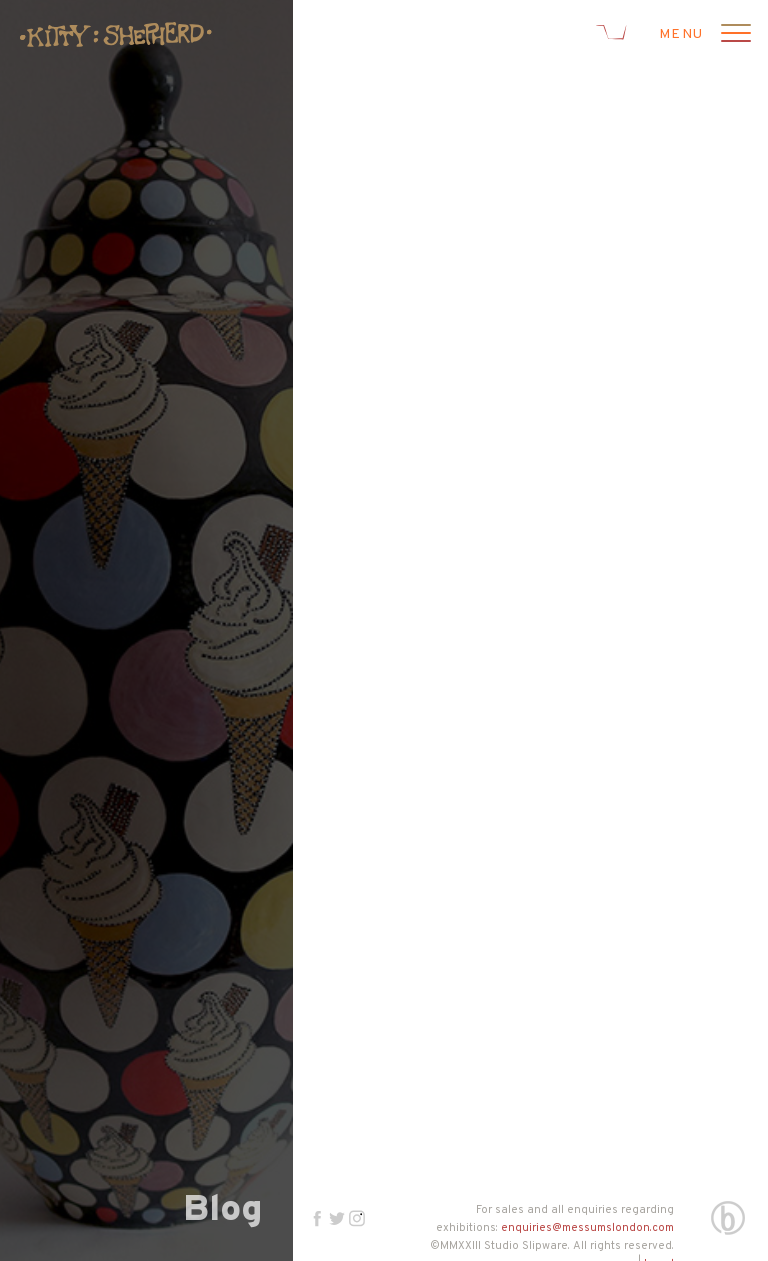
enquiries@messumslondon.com (587, 1228)
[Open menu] (733, 35)
